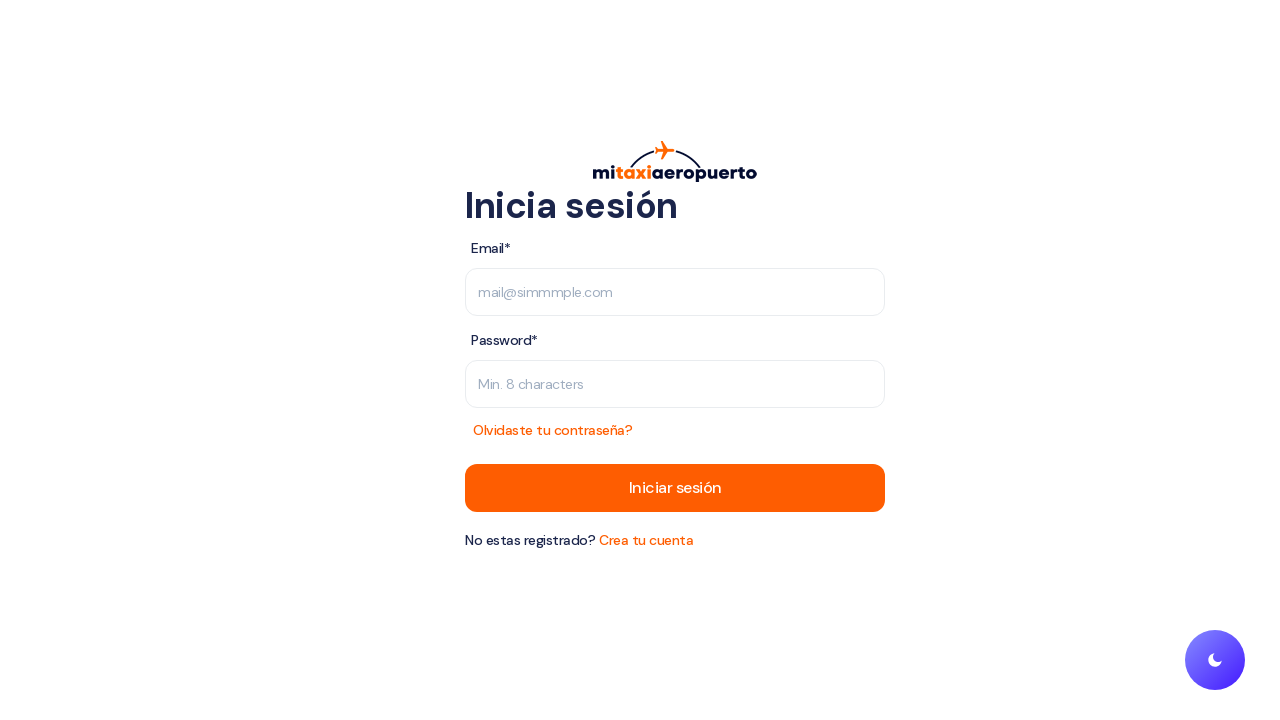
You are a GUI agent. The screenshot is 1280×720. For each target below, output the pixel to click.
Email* (490, 248)
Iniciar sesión (675, 487)
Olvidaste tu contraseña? (552, 430)
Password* (504, 340)
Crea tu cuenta (646, 540)
